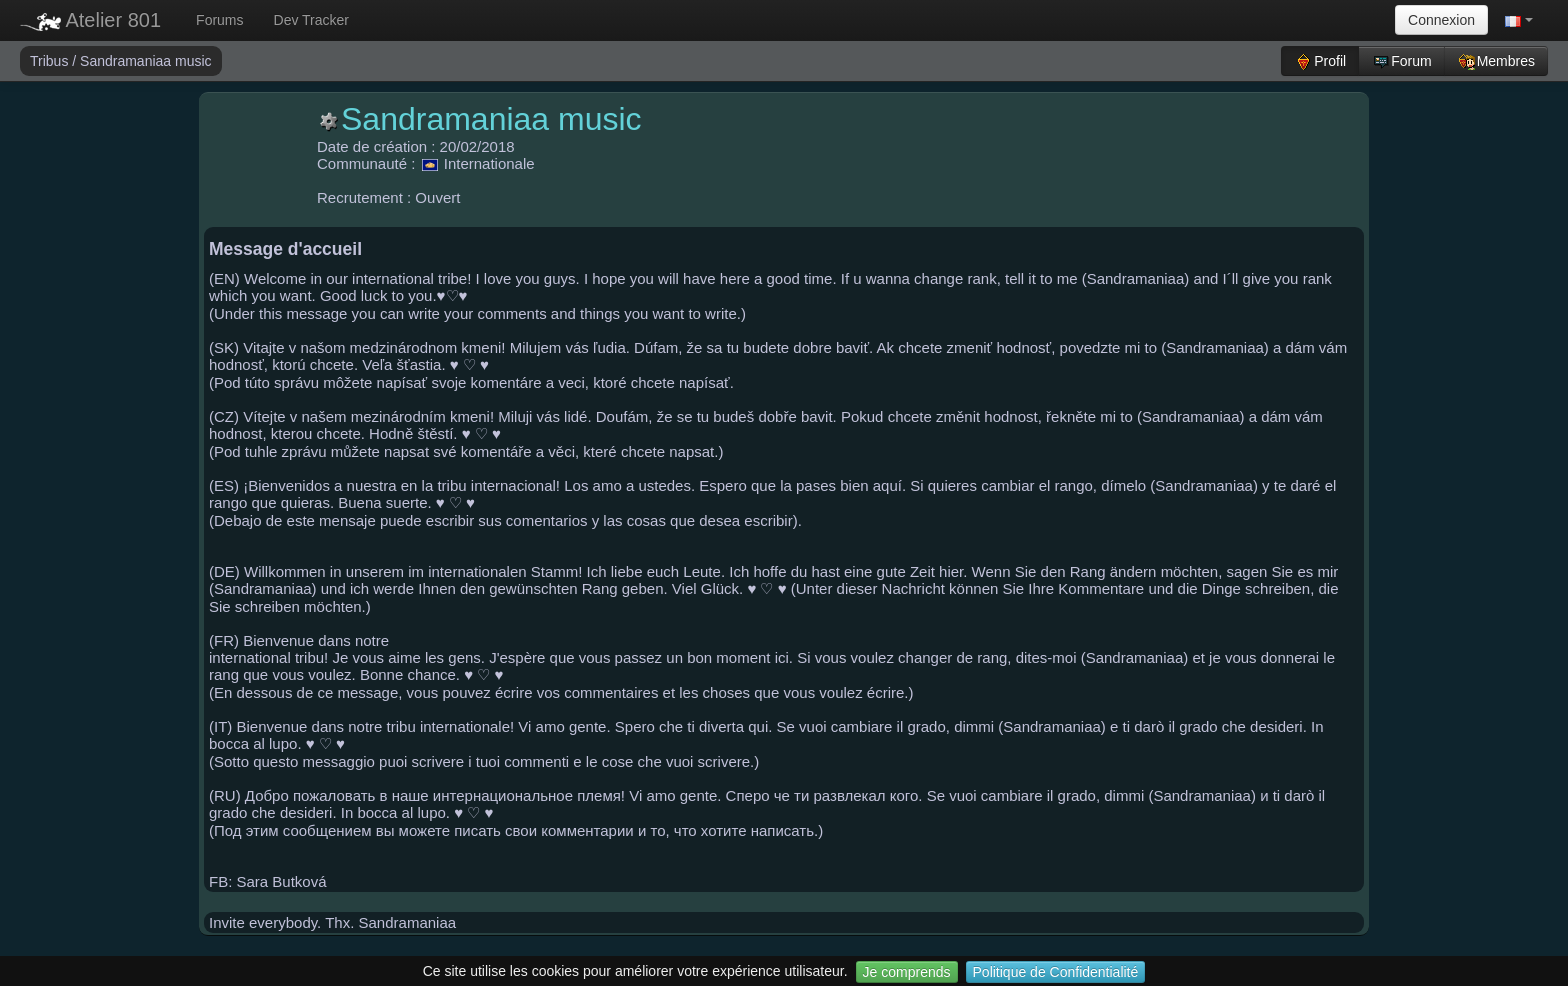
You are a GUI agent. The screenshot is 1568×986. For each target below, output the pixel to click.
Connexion (1441, 20)
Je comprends (907, 972)
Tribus (51, 61)
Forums (219, 20)
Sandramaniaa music (146, 61)
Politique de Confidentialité (1056, 972)
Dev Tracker (311, 20)
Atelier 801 (90, 20)
